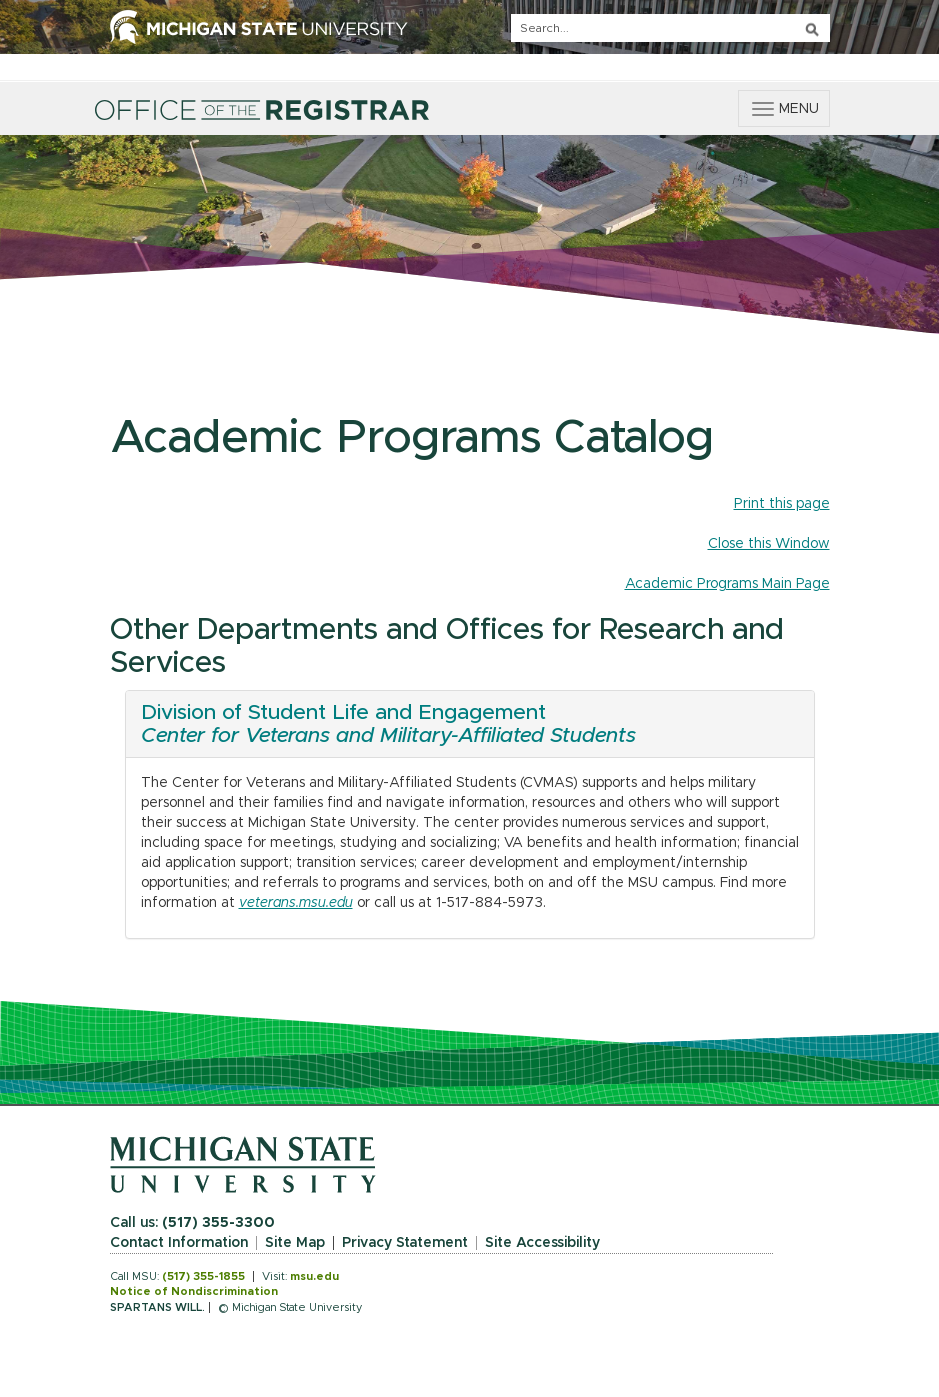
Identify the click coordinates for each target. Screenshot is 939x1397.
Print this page (782, 504)
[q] (670, 28)
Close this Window (769, 544)
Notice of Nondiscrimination (194, 1291)
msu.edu (314, 1276)
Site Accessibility (542, 1243)
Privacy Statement (405, 1243)
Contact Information (179, 1243)
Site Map (295, 1243)
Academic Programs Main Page (727, 584)
